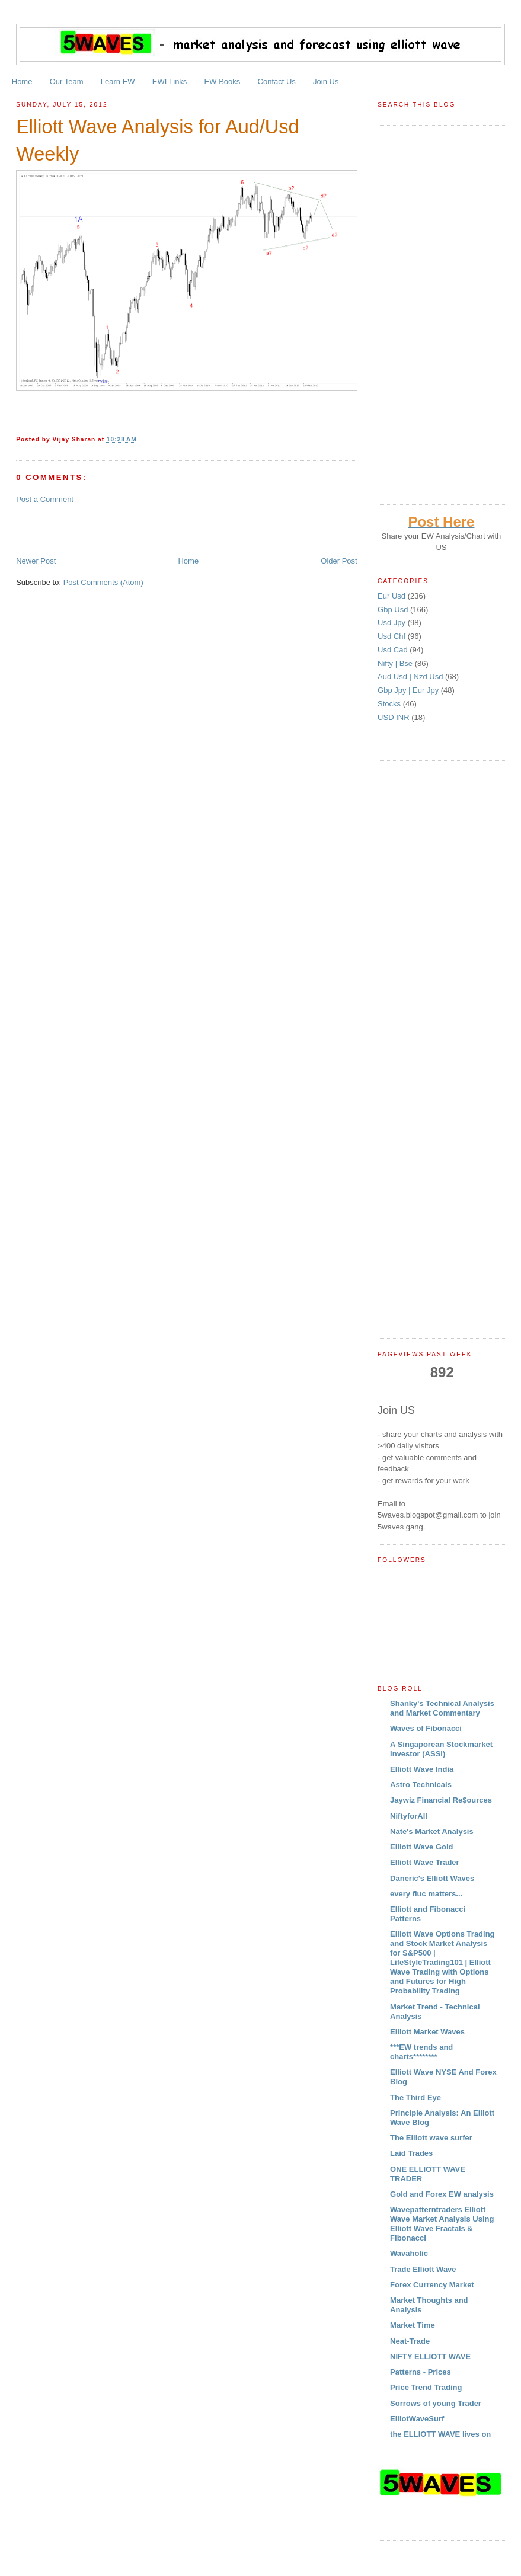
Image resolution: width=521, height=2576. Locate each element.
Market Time (412, 2325)
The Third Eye (415, 2097)
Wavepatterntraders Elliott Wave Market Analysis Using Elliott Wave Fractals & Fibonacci (442, 2223)
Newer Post (36, 560)
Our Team (67, 81)
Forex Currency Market (432, 2284)
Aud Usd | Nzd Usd (411, 676)
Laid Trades (411, 2153)
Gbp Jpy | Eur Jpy (409, 690)
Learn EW (118, 81)
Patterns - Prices (420, 2371)
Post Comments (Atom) (103, 582)
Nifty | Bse (396, 663)
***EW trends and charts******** (421, 2052)
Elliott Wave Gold (421, 1846)
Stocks (390, 703)
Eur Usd (393, 595)
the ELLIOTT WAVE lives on (440, 2434)
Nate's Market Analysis (432, 1831)
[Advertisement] (154, 529)
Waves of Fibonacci (426, 1728)
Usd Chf (393, 636)
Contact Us (277, 81)
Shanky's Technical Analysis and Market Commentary (442, 1708)
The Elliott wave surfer (431, 2137)
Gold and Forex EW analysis (442, 2194)
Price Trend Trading (426, 2387)
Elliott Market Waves (427, 2031)
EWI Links (169, 81)
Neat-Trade (410, 2341)
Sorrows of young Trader (435, 2403)
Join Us (325, 81)
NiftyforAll (408, 1816)
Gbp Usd (394, 609)
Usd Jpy (393, 622)
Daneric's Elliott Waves (432, 1878)
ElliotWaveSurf (417, 2418)
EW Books (222, 81)
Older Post (339, 560)
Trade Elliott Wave (423, 2269)
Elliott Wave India (421, 1769)
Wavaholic (409, 2253)
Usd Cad (394, 649)
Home (22, 81)
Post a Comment (44, 499)
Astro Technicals (421, 1784)
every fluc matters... (426, 1893)
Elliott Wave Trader (424, 1862)
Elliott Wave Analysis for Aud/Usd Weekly (157, 140)
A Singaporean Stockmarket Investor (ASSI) (441, 1749)
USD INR (394, 717)
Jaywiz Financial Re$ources (441, 1800)
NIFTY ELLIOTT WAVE (430, 2356)
